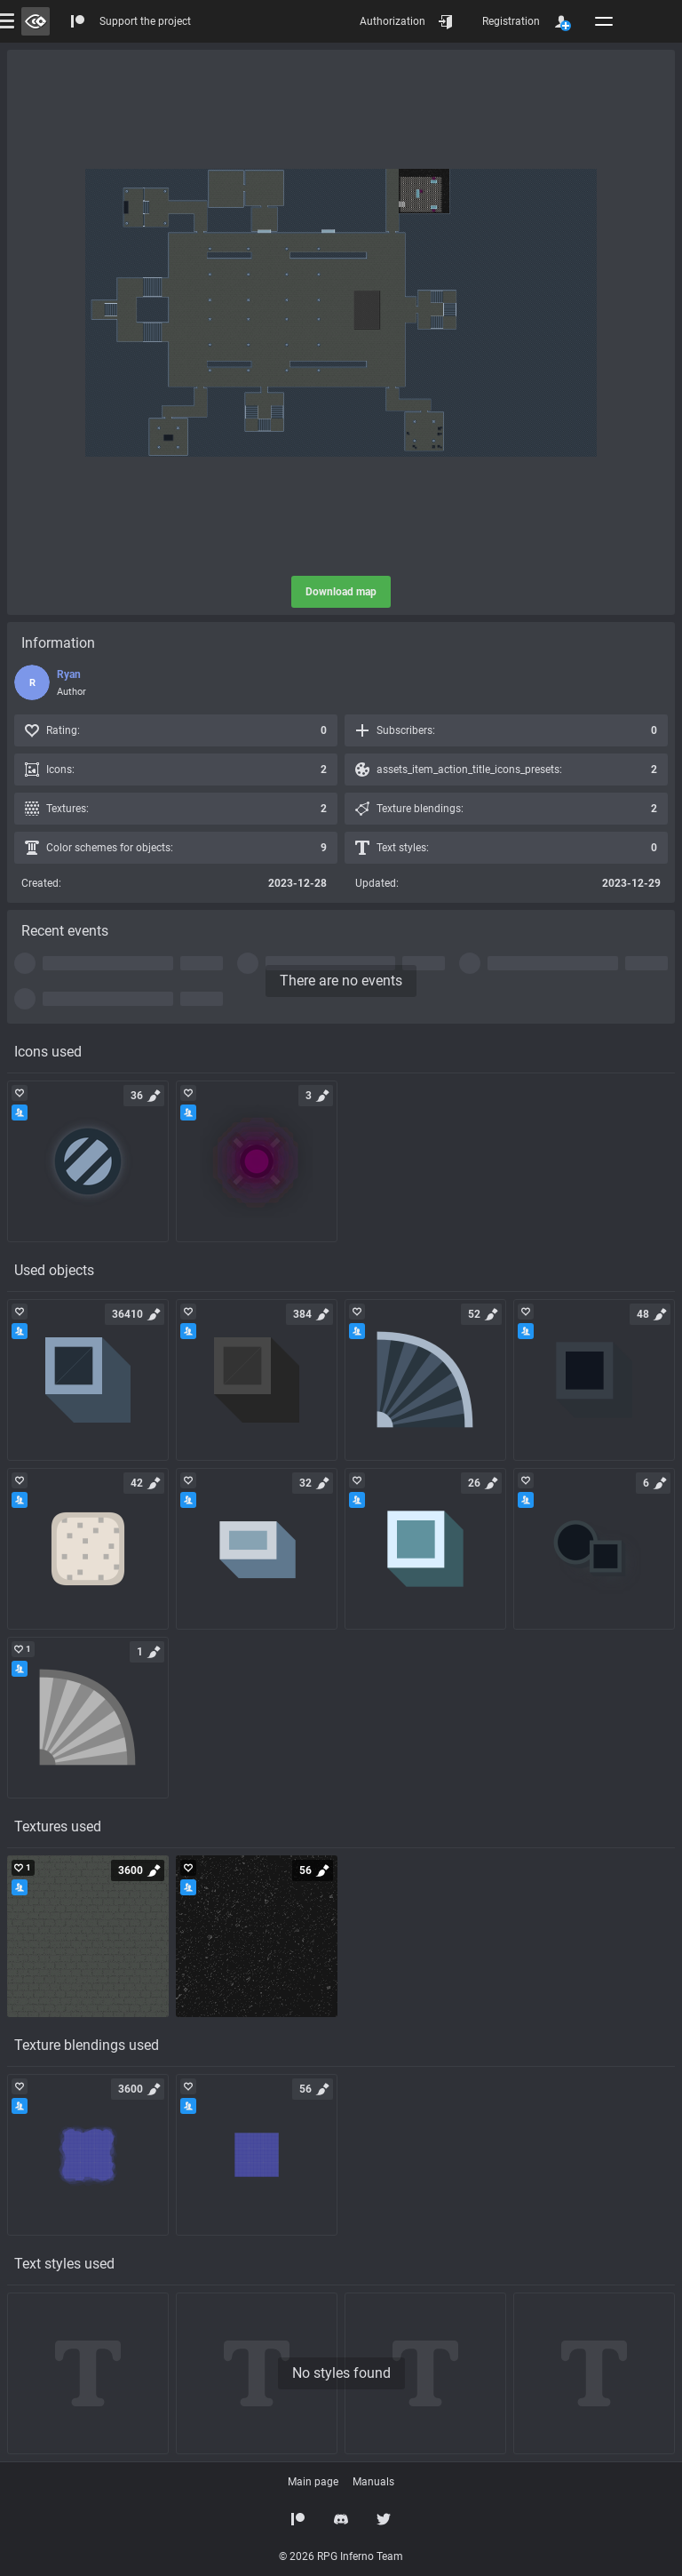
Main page (313, 2481)
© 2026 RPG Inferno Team (341, 2556)
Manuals (373, 2481)
